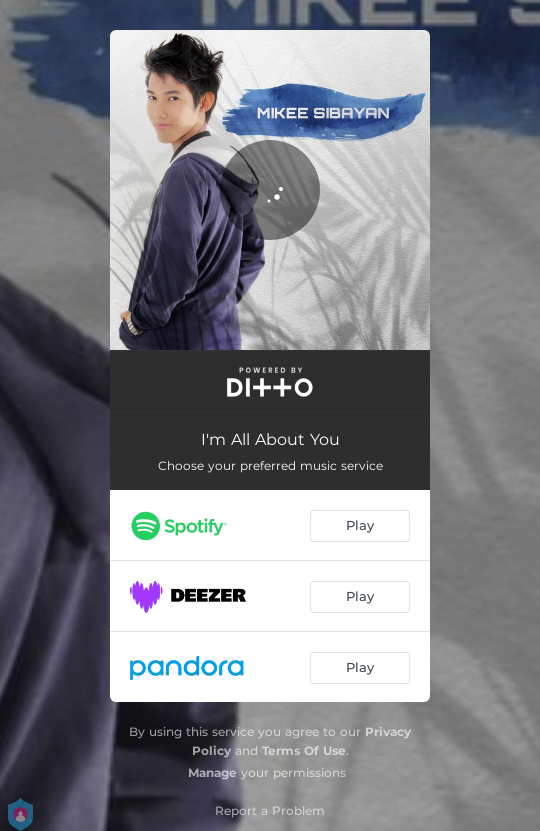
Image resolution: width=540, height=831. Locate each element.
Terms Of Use (304, 750)
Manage (212, 772)
